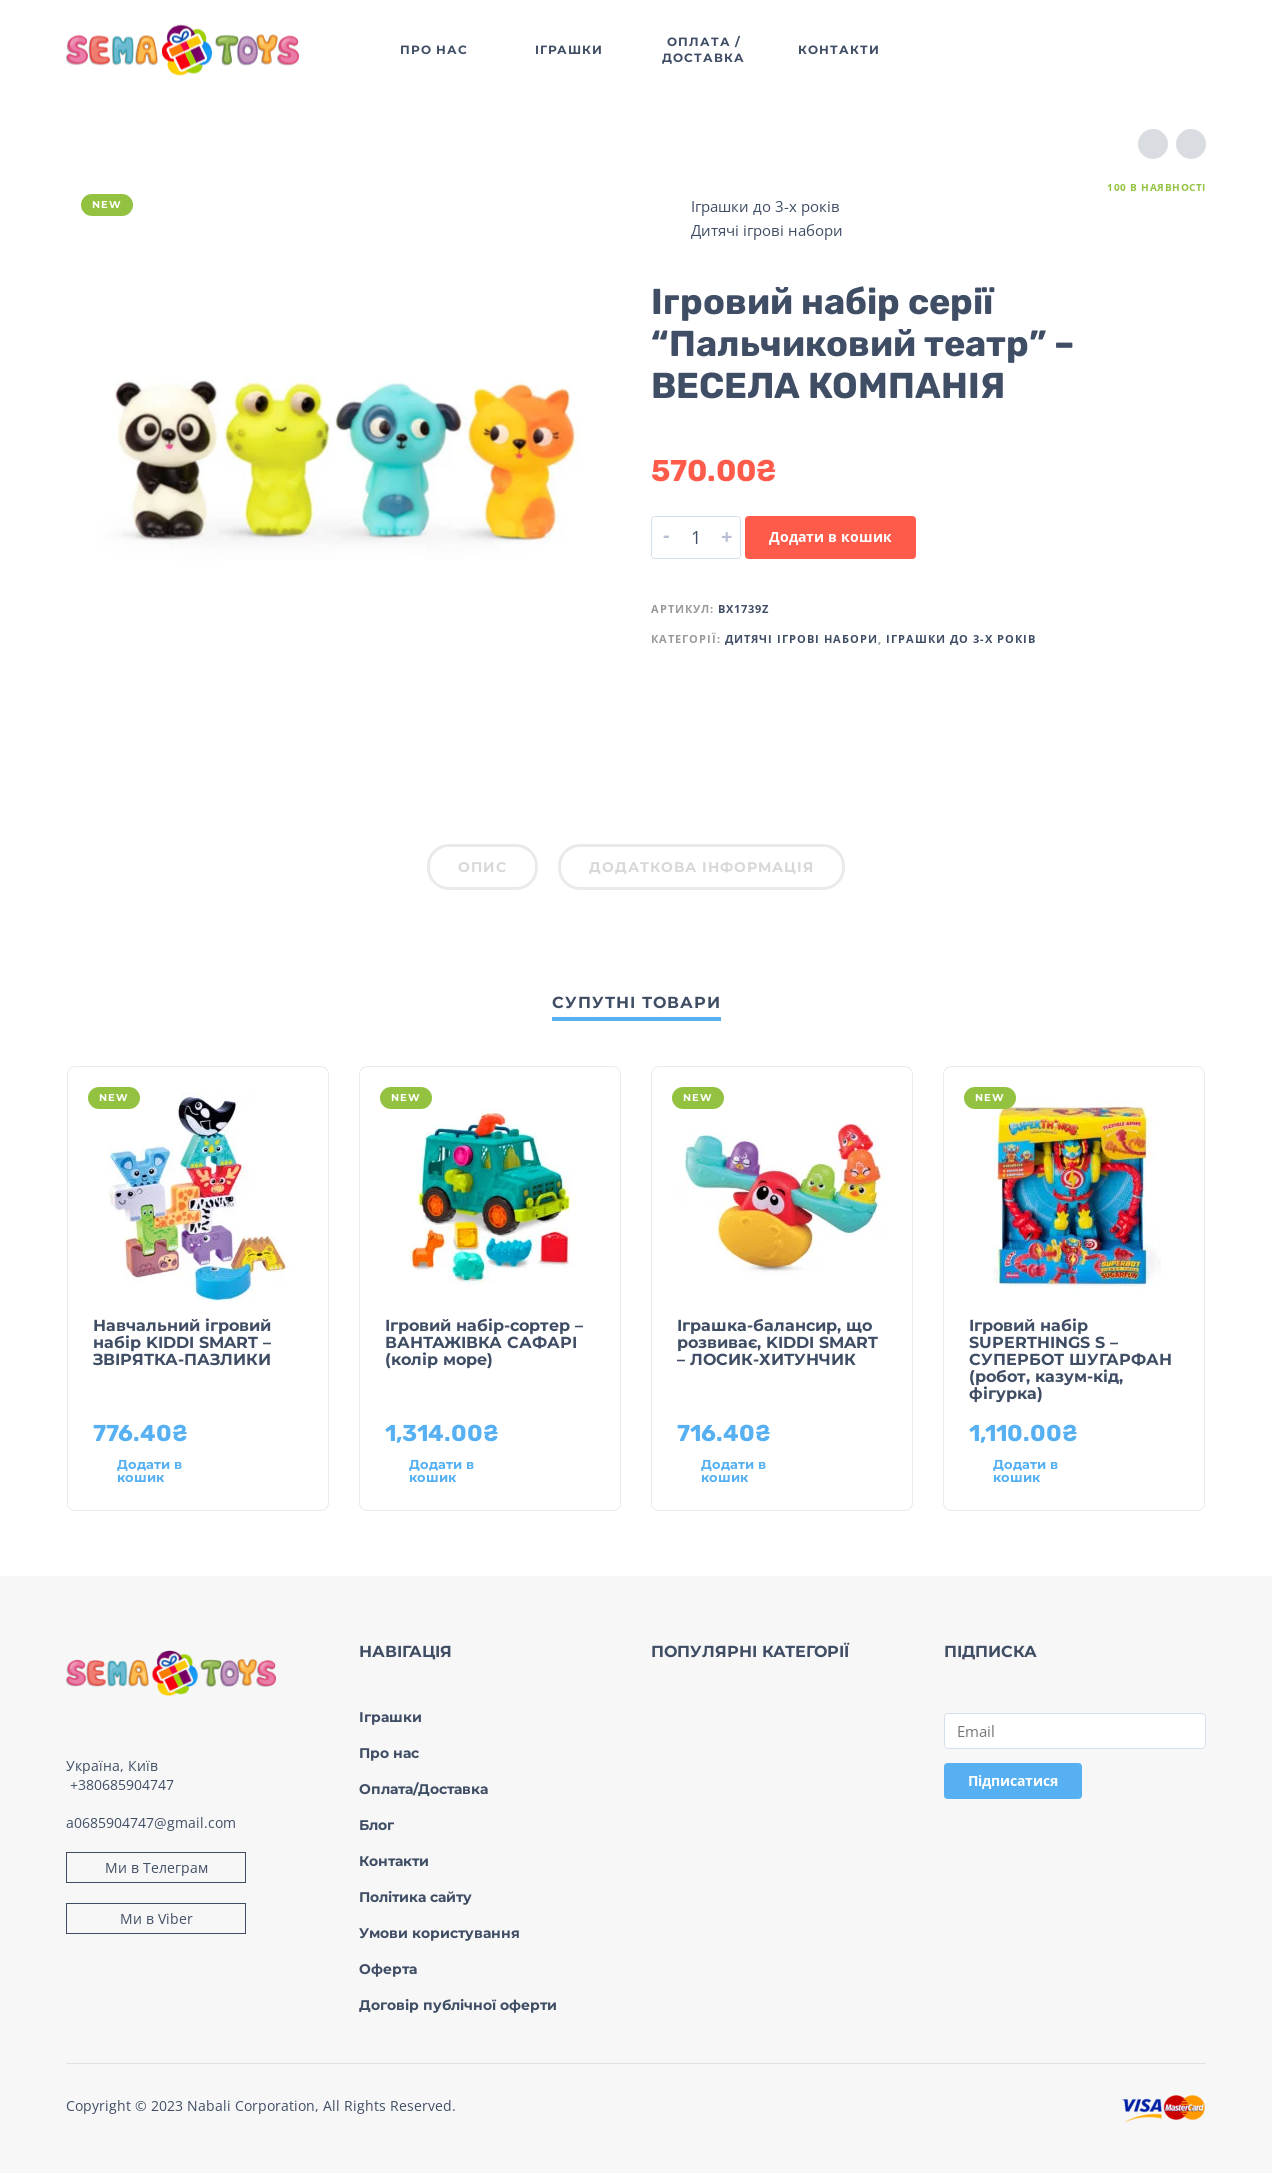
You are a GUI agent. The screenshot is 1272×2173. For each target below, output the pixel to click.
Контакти (394, 1861)
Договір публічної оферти (458, 2005)
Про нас (389, 1753)
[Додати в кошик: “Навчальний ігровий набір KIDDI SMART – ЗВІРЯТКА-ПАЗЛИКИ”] (162, 1471)
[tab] (482, 871)
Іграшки (390, 1717)
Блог (376, 1825)
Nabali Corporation (251, 2105)
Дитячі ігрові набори (767, 230)
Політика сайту (415, 1897)
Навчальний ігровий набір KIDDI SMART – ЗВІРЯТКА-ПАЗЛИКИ (182, 1342)
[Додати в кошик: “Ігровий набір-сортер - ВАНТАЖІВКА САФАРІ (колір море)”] (454, 1471)
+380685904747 (122, 1784)
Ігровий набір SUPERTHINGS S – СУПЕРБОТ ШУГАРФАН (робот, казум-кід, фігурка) (1070, 1359)
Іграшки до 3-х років (765, 206)
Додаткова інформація (701, 867)
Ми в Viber (156, 1918)
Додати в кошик (830, 536)
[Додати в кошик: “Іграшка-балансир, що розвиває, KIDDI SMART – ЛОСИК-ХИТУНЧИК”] (746, 1471)
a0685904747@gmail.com (151, 1822)
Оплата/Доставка (423, 1789)
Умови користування (439, 1933)
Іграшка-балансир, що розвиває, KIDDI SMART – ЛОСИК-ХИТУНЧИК (777, 1342)
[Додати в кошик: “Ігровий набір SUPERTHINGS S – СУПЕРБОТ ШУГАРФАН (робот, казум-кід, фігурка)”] (1038, 1471)
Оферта (388, 1969)
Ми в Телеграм (156, 1867)
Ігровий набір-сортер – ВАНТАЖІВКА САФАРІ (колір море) (484, 1342)
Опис (482, 867)
